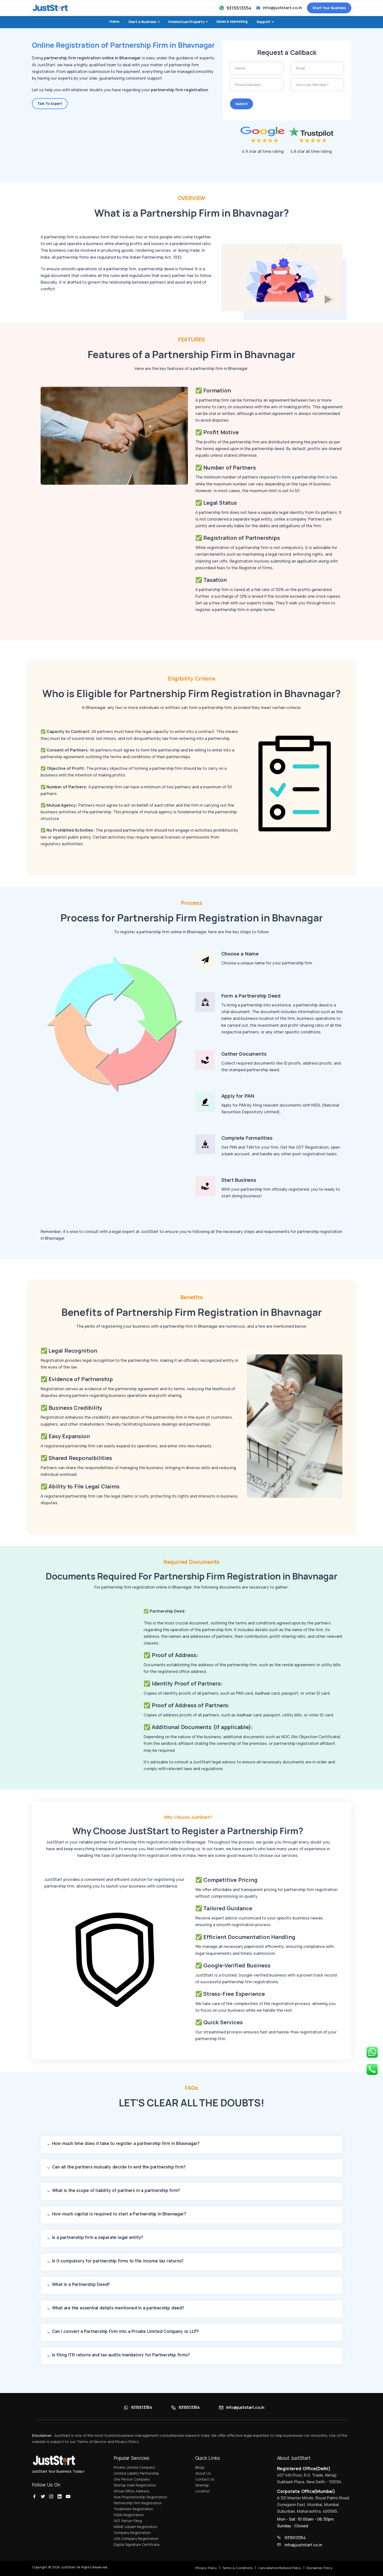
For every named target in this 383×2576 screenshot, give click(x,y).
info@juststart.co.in (279, 7)
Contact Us (204, 2479)
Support (265, 21)
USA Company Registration (136, 2538)
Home (112, 21)
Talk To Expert (49, 103)
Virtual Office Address (132, 2491)
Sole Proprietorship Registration (140, 2497)
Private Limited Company (134, 2467)
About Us (203, 2473)
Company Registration (132, 2532)
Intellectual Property (186, 21)
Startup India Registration (135, 2485)
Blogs (199, 2467)
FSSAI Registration (129, 2514)
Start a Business (141, 21)
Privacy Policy (206, 2568)
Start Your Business (329, 7)
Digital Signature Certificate (137, 2544)
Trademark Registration (133, 2509)
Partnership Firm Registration (138, 2503)
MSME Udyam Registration (135, 2526)
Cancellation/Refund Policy (280, 2568)
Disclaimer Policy (319, 2568)
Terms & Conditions (238, 2568)
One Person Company (132, 2479)
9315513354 (238, 8)
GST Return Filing (128, 2520)
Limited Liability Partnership (136, 2473)
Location (202, 2491)
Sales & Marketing (233, 21)
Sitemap (202, 2485)
